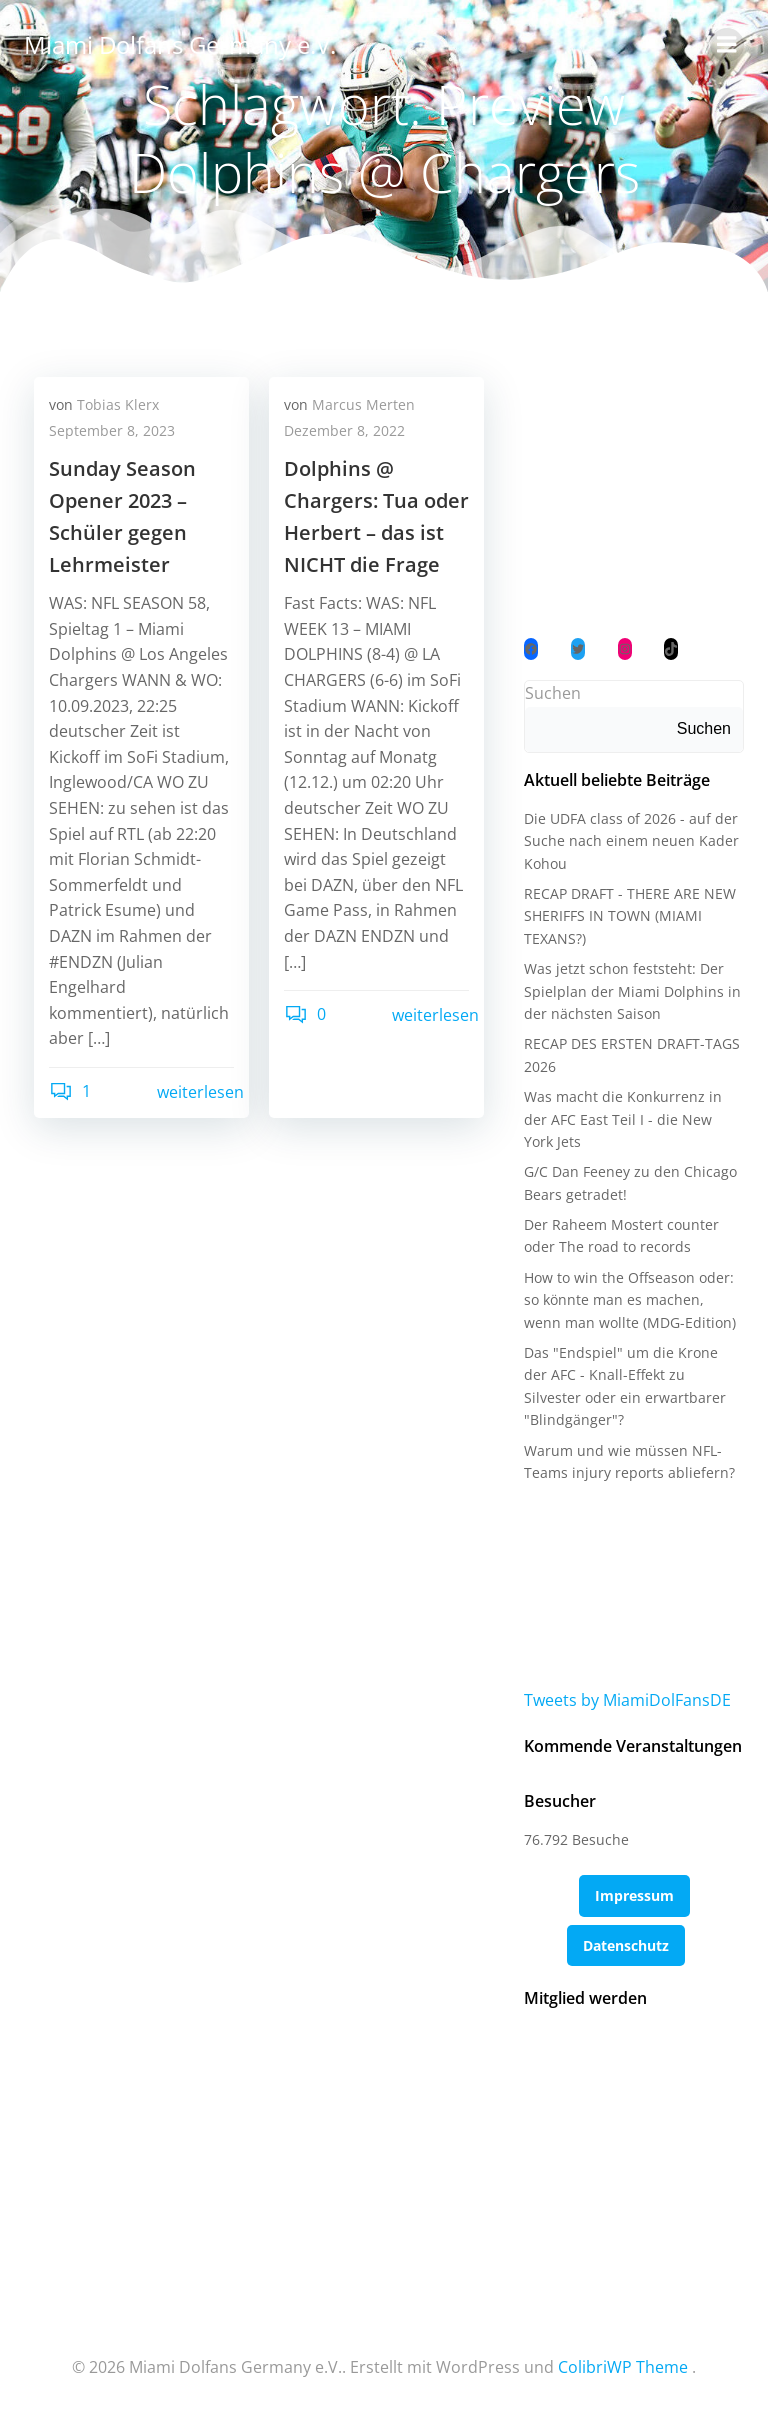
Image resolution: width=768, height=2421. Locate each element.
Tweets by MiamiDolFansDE (627, 1700)
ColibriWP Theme (623, 2367)
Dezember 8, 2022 (344, 430)
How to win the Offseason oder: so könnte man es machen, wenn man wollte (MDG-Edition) (630, 1300)
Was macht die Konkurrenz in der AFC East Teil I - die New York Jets (623, 1119)
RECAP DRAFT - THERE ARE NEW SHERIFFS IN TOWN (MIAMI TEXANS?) (630, 916)
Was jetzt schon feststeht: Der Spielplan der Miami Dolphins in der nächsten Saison (632, 991)
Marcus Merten (363, 404)
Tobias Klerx (118, 404)
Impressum (634, 1895)
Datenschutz (626, 1945)
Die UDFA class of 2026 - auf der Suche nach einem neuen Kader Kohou (631, 841)
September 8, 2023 (112, 430)
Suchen (553, 693)
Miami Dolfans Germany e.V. (180, 44)
